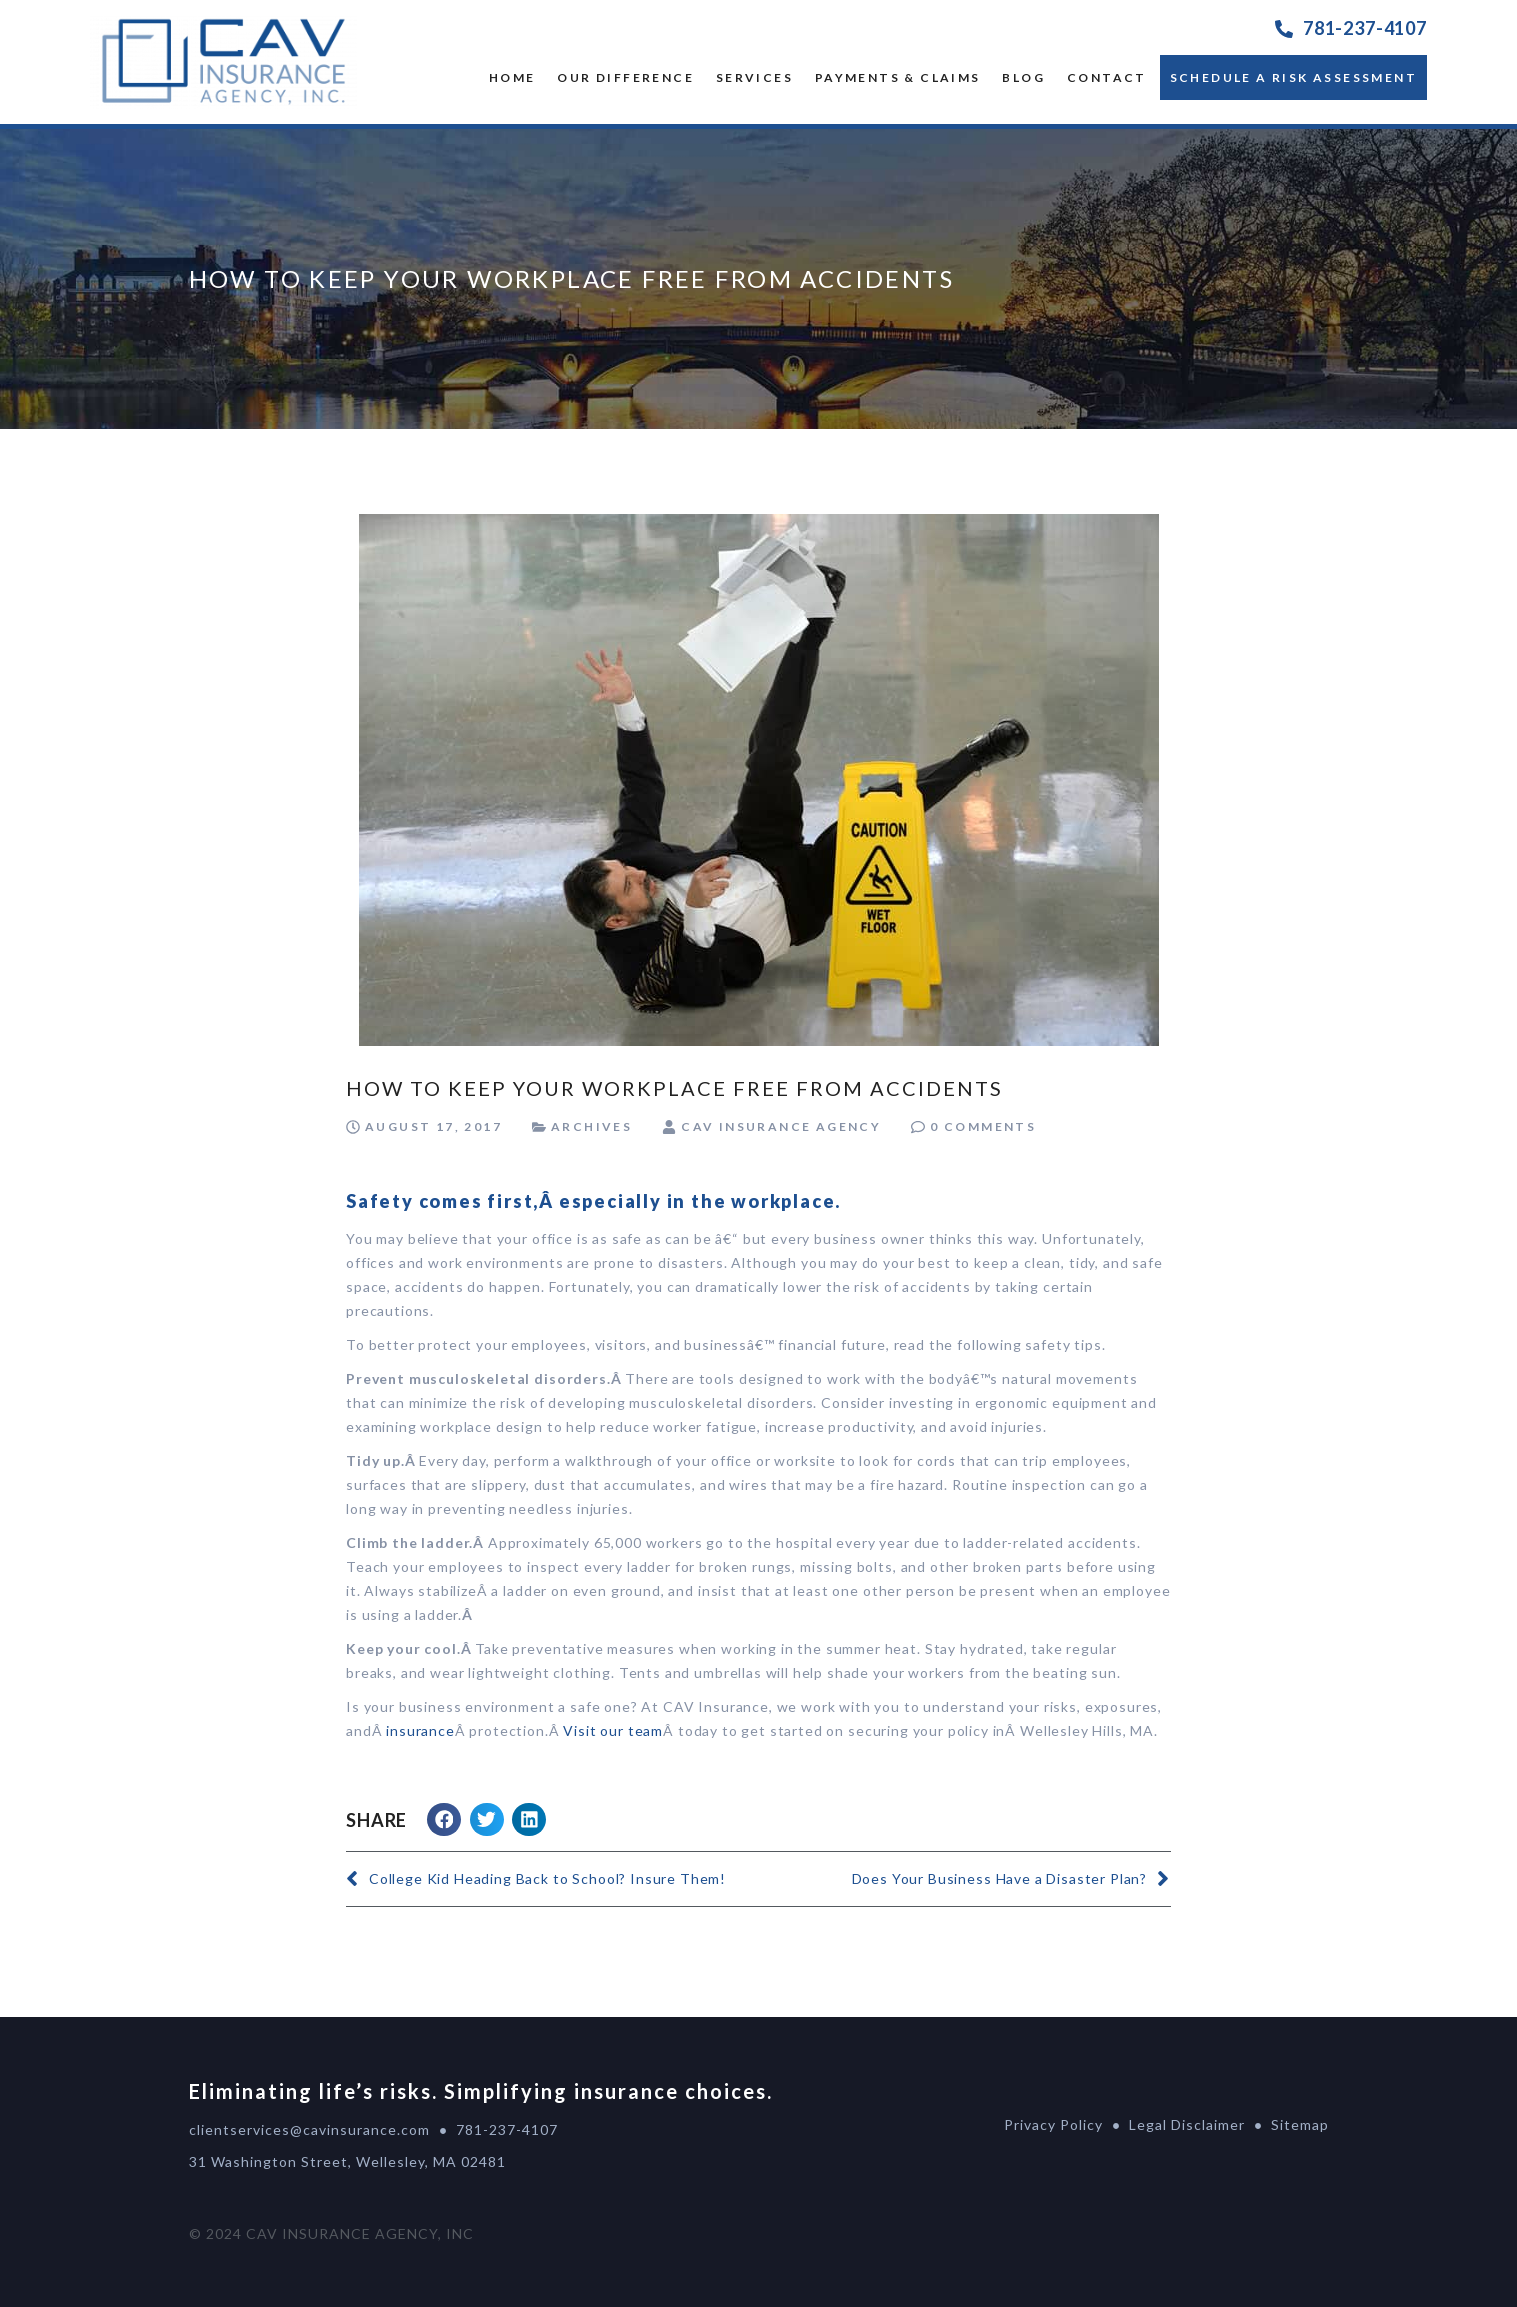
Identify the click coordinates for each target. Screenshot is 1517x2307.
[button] (444, 1820)
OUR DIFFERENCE (625, 77)
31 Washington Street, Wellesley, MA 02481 (347, 2161)
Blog (1023, 77)
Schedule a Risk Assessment (1293, 77)
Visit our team (613, 1730)
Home (512, 77)
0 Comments (983, 1126)
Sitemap (1300, 2124)
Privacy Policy (1053, 2124)
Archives (591, 1126)
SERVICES (754, 77)
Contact (1107, 77)
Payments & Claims (898, 77)
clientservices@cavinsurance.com (309, 2129)
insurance (420, 1730)
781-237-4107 (1365, 28)
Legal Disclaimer (1187, 2124)
